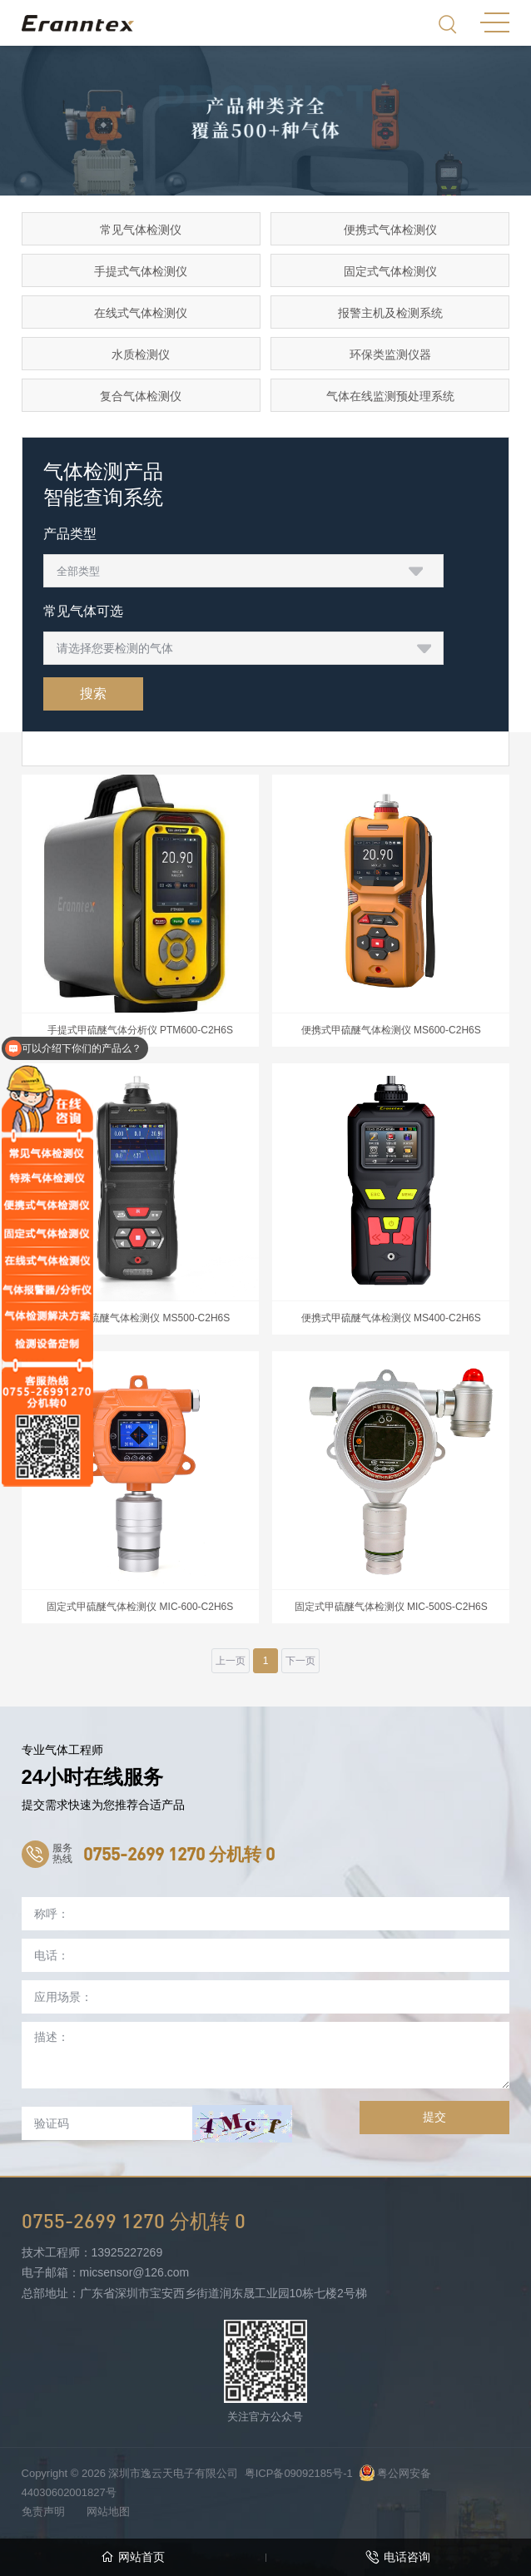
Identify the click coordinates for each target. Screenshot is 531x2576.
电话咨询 (398, 2557)
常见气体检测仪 (140, 229)
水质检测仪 (141, 354)
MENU (494, 22)
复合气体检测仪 (140, 396)
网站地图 (108, 2511)
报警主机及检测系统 (390, 313)
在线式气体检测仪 (140, 313)
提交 (434, 2116)
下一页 (300, 1661)
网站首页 (133, 2557)
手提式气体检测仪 (140, 271)
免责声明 (43, 2511)
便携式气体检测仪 (390, 229)
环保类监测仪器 (390, 354)
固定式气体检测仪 (390, 271)
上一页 (231, 1661)
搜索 (93, 693)
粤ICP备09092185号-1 (299, 2473)
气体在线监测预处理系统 (390, 396)
